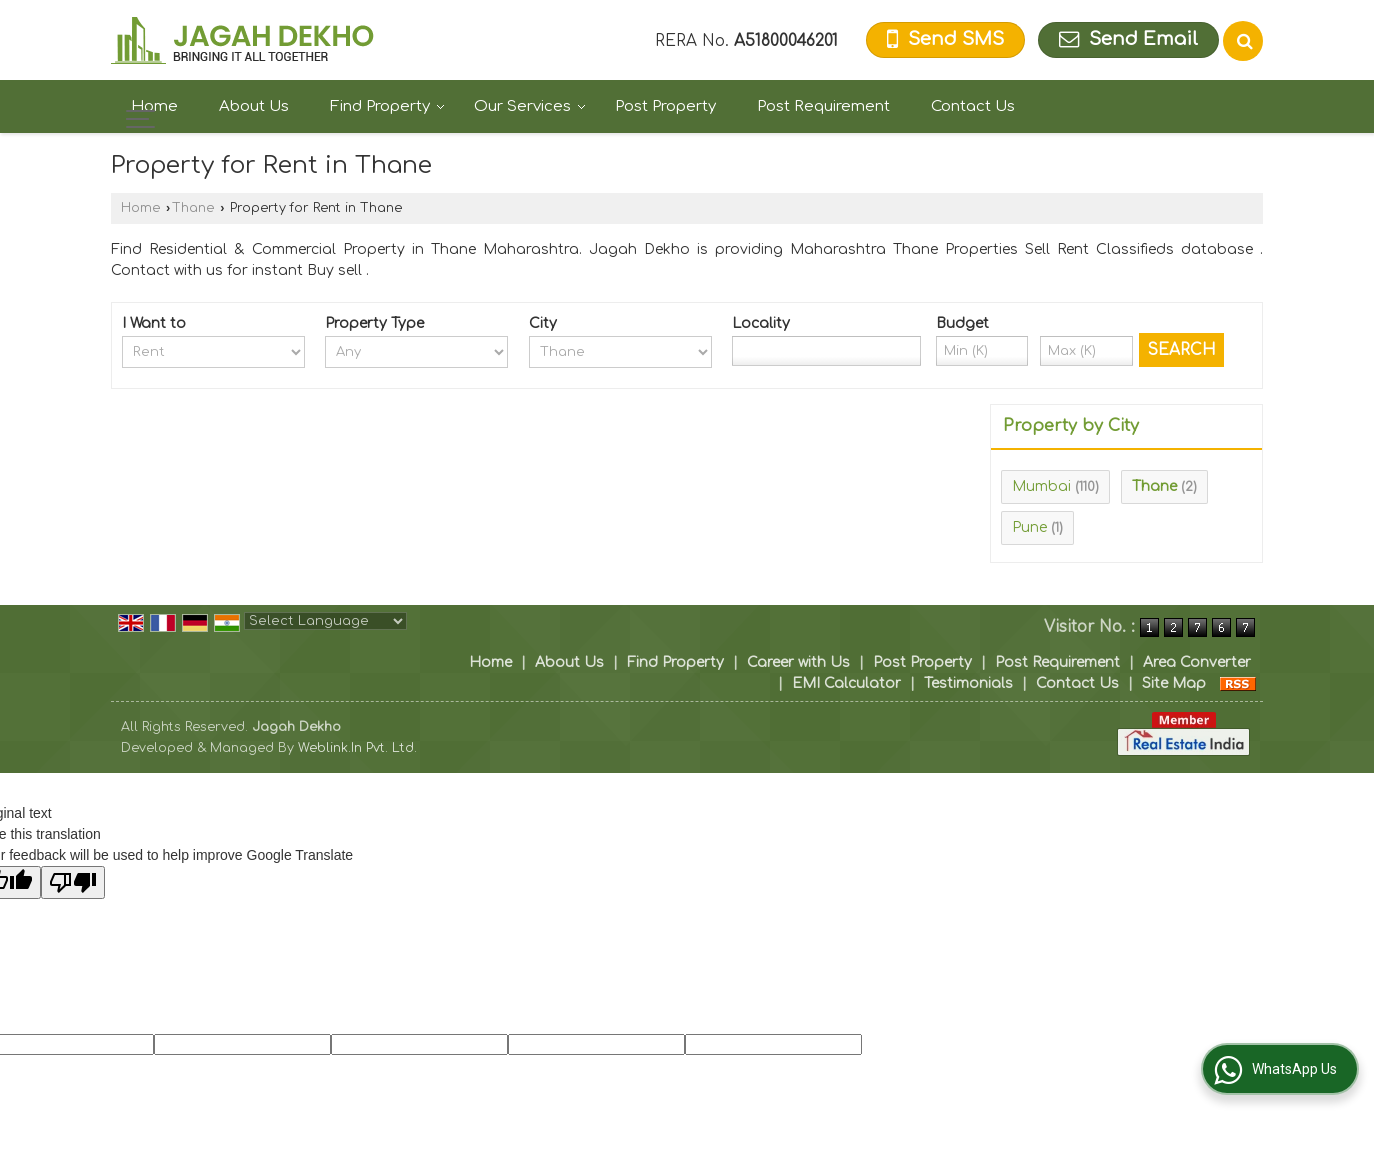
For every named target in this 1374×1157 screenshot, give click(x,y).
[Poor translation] (73, 882)
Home (154, 106)
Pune (1029, 527)
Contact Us (973, 106)
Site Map (1174, 683)
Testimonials (968, 683)
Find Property (387, 106)
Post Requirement (823, 106)
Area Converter (1197, 662)
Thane (193, 208)
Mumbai (1041, 486)
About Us (254, 106)
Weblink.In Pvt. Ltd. (357, 748)
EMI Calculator (846, 683)
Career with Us (798, 662)
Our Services (530, 106)
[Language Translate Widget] (325, 621)
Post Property (665, 106)
